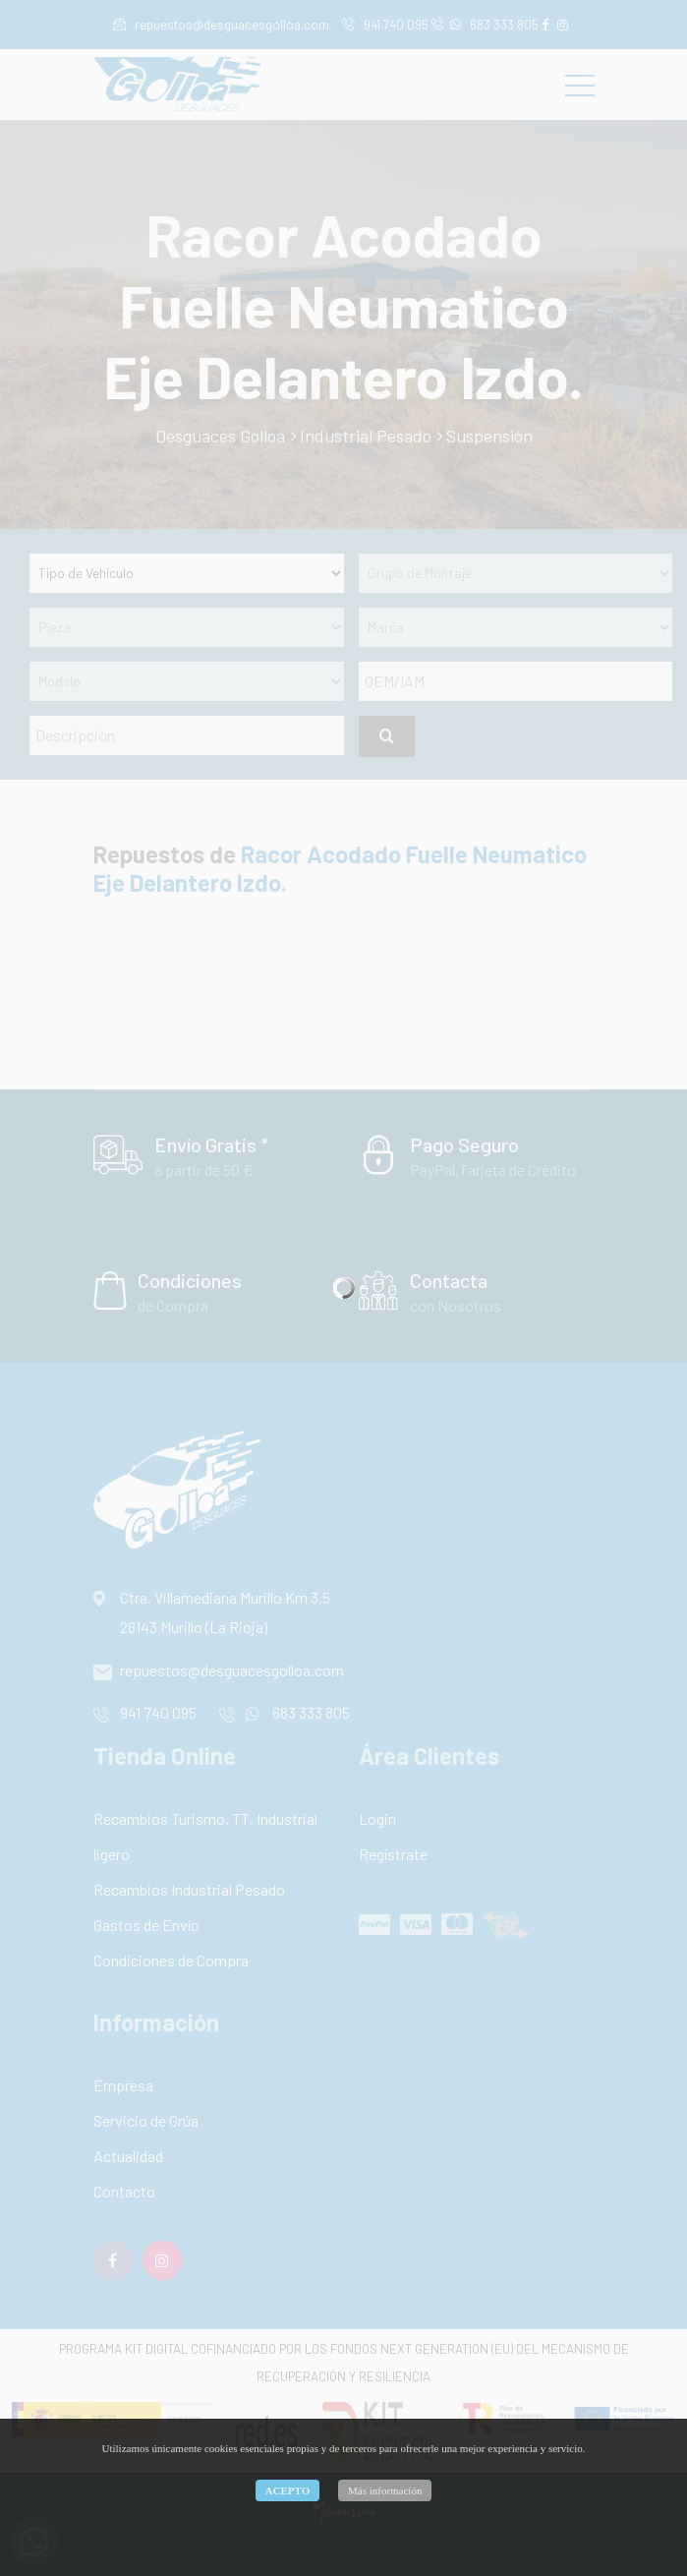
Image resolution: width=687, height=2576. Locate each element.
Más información (385, 2490)
